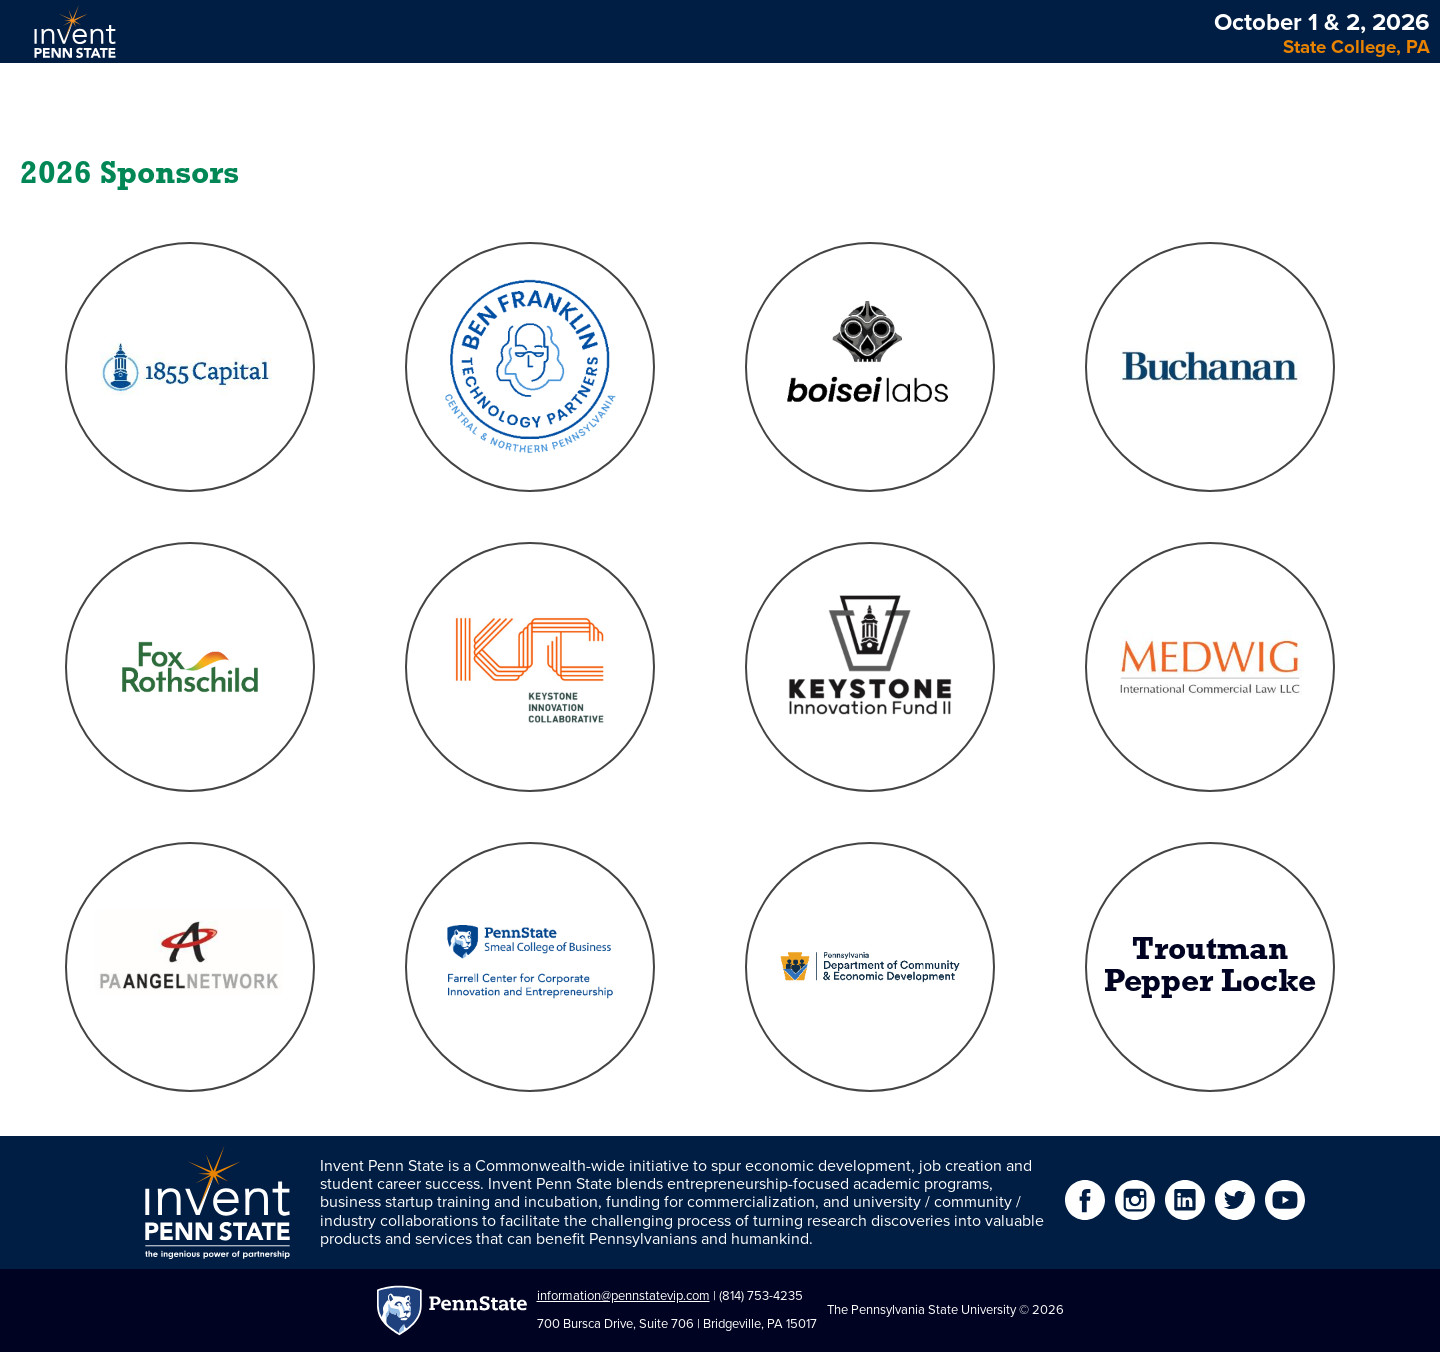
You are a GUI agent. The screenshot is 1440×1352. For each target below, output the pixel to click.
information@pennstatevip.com (623, 1295)
